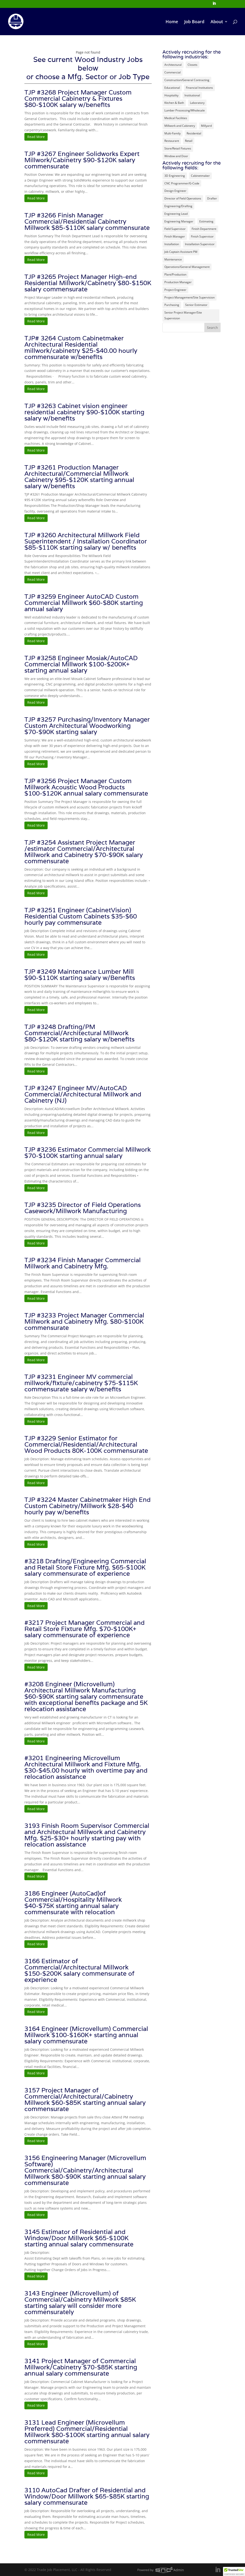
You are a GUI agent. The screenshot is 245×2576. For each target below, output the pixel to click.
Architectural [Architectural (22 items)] (173, 65)
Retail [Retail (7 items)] (188, 141)
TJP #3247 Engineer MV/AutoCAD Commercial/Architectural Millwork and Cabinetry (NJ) (82, 1094)
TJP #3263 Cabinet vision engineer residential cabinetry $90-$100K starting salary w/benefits (84, 412)
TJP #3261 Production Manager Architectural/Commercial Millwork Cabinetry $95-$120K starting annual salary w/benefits (79, 476)
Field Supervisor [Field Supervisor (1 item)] (175, 229)
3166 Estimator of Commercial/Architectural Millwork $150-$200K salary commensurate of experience (79, 1970)
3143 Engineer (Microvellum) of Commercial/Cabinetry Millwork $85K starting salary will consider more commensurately (80, 2302)
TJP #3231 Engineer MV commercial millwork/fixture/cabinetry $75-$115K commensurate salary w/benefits (81, 1383)
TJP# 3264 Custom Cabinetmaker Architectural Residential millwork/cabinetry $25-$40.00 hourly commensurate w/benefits (80, 347)
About (217, 22)
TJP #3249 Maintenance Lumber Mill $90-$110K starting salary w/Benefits (79, 974)
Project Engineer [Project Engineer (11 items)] (175, 290)
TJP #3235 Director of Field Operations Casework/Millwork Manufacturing (82, 1208)
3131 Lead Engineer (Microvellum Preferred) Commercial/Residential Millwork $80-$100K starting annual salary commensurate (87, 2431)
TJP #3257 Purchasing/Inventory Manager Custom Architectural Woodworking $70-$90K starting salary (87, 725)
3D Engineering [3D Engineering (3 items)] (174, 176)
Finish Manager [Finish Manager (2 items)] (174, 236)
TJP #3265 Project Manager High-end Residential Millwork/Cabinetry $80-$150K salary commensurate (87, 283)
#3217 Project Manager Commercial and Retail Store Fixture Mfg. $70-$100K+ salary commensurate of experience (84, 1629)
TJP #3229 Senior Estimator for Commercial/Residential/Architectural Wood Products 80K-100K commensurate (86, 1444)
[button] (234, 2571)
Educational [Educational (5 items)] (172, 88)
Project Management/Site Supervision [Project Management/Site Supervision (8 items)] (189, 297)
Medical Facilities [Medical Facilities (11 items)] (175, 118)
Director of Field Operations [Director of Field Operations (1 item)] (182, 198)
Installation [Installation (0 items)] (171, 244)
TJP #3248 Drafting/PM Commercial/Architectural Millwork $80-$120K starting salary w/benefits (79, 1033)
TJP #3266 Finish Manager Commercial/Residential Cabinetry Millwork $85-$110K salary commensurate (87, 221)
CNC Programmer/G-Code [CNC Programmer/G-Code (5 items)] (181, 183)
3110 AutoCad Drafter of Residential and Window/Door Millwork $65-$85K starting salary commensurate (86, 2496)
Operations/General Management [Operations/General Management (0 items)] (187, 267)
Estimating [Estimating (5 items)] (206, 221)
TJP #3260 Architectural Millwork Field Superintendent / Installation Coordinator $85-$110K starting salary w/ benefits (85, 541)
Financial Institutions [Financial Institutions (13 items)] (199, 88)
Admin (178, 2570)
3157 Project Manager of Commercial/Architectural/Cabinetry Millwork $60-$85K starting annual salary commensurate (85, 2099)
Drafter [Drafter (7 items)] (212, 198)
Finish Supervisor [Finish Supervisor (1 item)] (202, 236)
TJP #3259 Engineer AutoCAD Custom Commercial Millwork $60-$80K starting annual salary (83, 602)
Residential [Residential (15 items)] (194, 133)
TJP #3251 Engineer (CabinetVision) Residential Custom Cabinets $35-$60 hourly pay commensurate (80, 916)
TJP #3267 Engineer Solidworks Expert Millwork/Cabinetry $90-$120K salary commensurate (81, 160)
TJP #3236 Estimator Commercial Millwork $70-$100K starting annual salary (87, 1152)
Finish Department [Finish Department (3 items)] (204, 229)
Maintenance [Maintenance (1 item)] (173, 259)
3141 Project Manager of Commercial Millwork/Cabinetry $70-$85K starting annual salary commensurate (80, 2367)
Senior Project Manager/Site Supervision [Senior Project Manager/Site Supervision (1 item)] (183, 315)
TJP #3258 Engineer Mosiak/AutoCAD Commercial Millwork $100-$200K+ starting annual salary (81, 664)
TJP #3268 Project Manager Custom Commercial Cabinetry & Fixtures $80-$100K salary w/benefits (78, 98)
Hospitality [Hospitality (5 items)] (171, 95)
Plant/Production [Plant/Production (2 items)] (175, 274)
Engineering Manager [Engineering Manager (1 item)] (178, 221)
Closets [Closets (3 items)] (192, 65)
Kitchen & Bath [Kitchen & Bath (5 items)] (174, 103)
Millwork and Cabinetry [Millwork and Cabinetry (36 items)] (179, 126)
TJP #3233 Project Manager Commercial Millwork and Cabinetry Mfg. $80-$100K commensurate (84, 1321)
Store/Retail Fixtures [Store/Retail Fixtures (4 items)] (177, 148)
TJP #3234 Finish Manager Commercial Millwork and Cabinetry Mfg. (82, 1263)
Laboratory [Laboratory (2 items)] (197, 103)
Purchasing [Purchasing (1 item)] (171, 305)
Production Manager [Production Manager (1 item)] (178, 282)
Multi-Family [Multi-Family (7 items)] (172, 133)
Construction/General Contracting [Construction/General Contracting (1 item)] (186, 80)
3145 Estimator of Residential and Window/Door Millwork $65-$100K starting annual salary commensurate (79, 2238)
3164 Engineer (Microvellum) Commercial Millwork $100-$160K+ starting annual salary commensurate (86, 2035)
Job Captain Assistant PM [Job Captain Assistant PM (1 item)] (180, 252)
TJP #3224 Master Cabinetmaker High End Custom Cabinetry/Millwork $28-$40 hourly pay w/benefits (87, 1506)
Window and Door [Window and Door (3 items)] (176, 156)
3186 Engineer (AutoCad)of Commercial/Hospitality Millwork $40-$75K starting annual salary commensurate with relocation (73, 1902)
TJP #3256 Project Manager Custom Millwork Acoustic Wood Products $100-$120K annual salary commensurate (86, 787)
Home (172, 22)
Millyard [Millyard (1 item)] (206, 126)
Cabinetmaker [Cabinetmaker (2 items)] (200, 176)
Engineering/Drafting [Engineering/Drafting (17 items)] (178, 206)
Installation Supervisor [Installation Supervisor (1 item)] (200, 244)
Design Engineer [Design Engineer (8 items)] (175, 191)
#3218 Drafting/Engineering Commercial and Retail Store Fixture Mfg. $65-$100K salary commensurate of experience (85, 1567)
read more (36, 136)
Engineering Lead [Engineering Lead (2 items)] (176, 214)
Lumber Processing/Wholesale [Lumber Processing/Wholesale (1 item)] (184, 110)
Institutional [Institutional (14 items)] (192, 95)
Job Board (194, 22)
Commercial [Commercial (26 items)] (172, 72)
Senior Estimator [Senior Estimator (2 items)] (196, 305)
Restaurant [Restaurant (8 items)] (171, 141)
